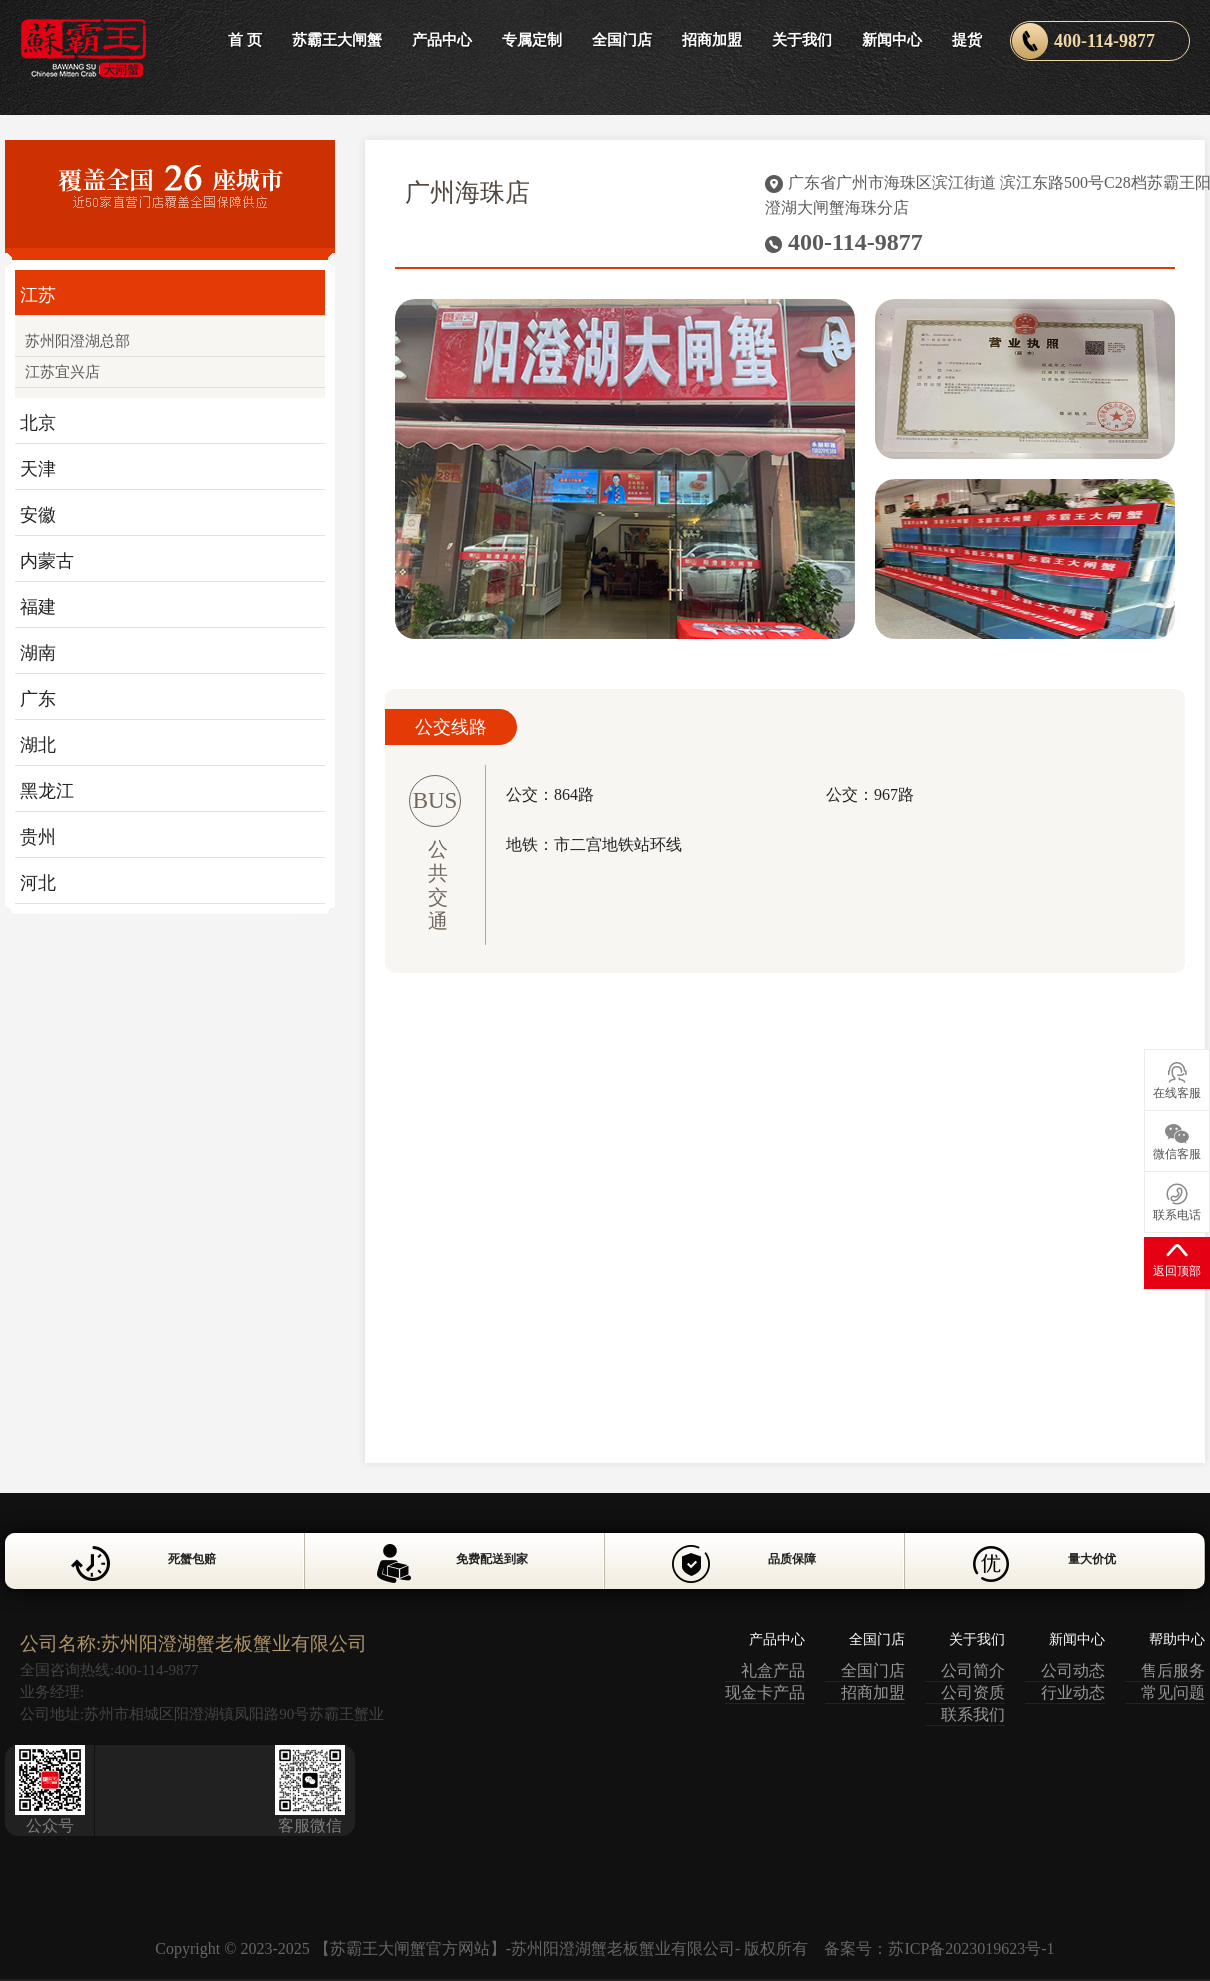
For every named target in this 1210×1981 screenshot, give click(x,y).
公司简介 (973, 1670)
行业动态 (1073, 1692)
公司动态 (1073, 1670)
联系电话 (1177, 1203)
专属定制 (532, 40)
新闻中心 (892, 40)
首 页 (245, 40)
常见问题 (1173, 1692)
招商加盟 (712, 40)
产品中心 (442, 40)
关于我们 (802, 40)
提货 (967, 40)
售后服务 (1173, 1670)
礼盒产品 (773, 1670)
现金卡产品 (765, 1692)
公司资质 (973, 1692)
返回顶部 (1177, 1259)
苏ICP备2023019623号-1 (971, 1948)
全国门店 (622, 40)
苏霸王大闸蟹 (337, 40)
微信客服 (1177, 1142)
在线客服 (1177, 1081)
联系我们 (973, 1714)
